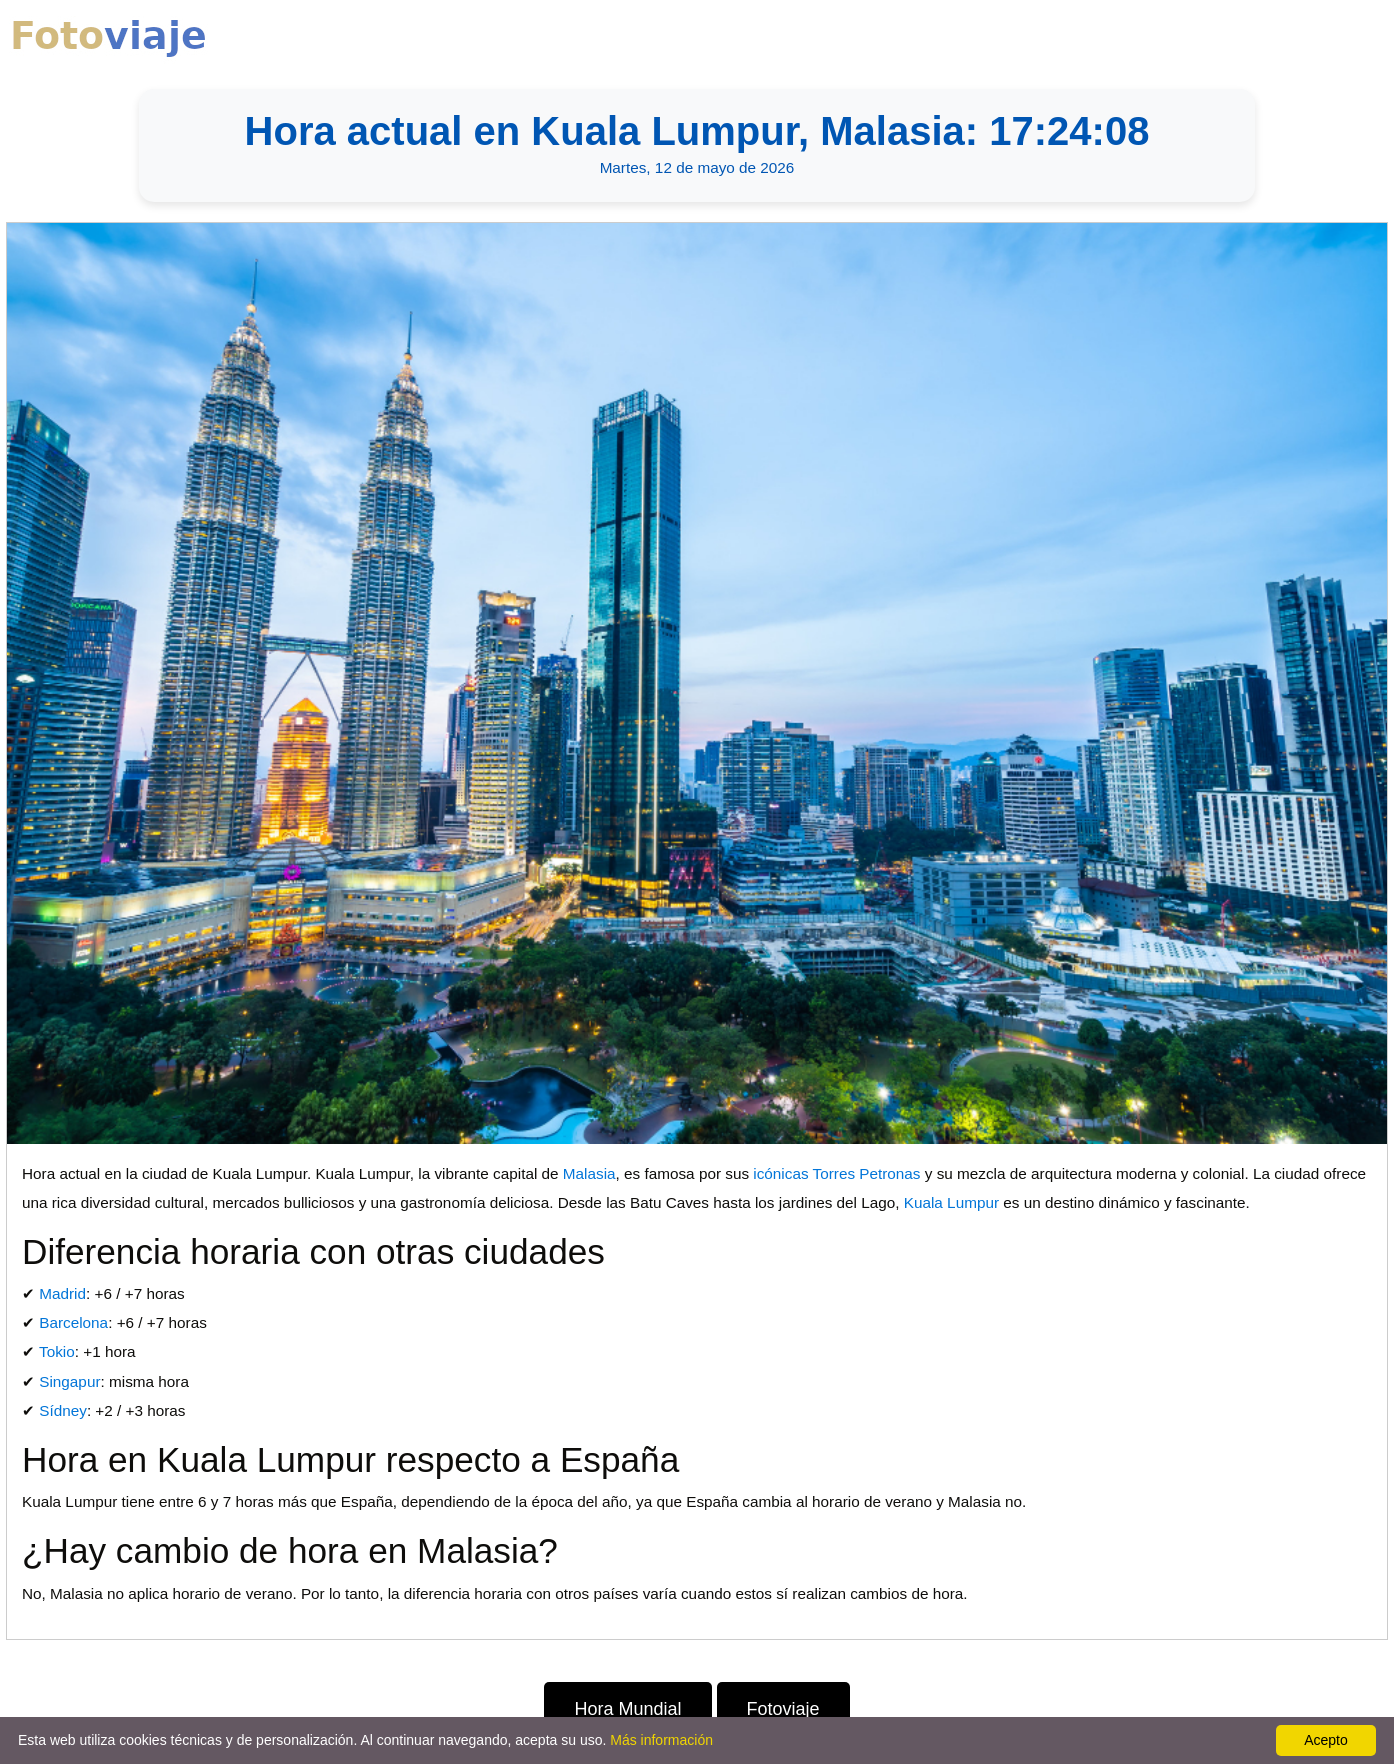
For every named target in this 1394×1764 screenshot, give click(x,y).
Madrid (62, 1293)
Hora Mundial (627, 1709)
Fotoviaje (783, 1709)
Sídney (63, 1410)
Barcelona (73, 1322)
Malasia (589, 1173)
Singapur (69, 1381)
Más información (661, 1740)
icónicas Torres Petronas (836, 1173)
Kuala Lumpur (951, 1202)
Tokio (57, 1351)
